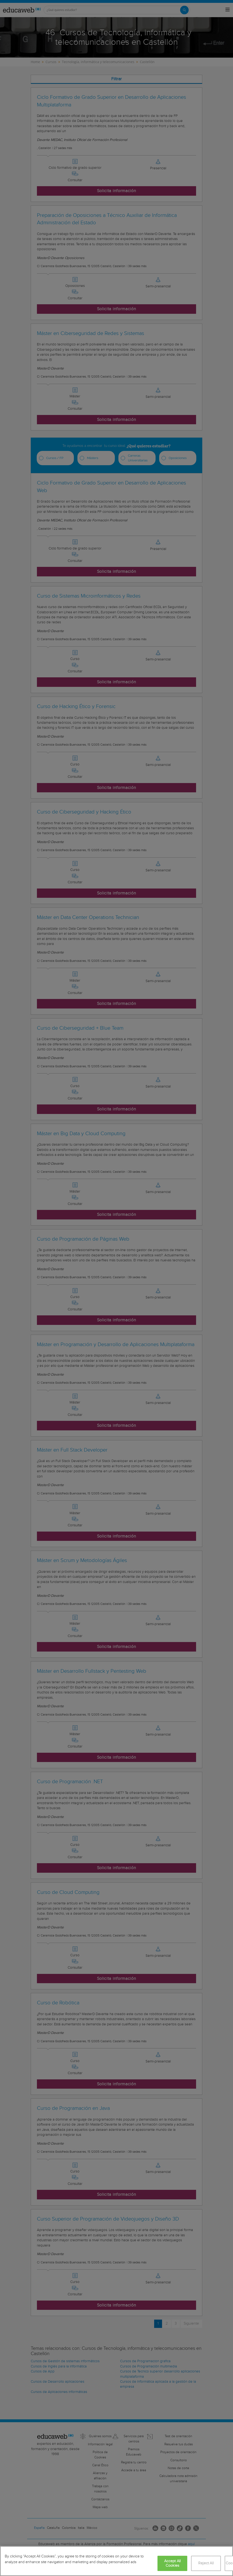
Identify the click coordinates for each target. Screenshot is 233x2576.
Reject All (206, 2563)
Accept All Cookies (172, 2563)
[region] (116, 2561)
